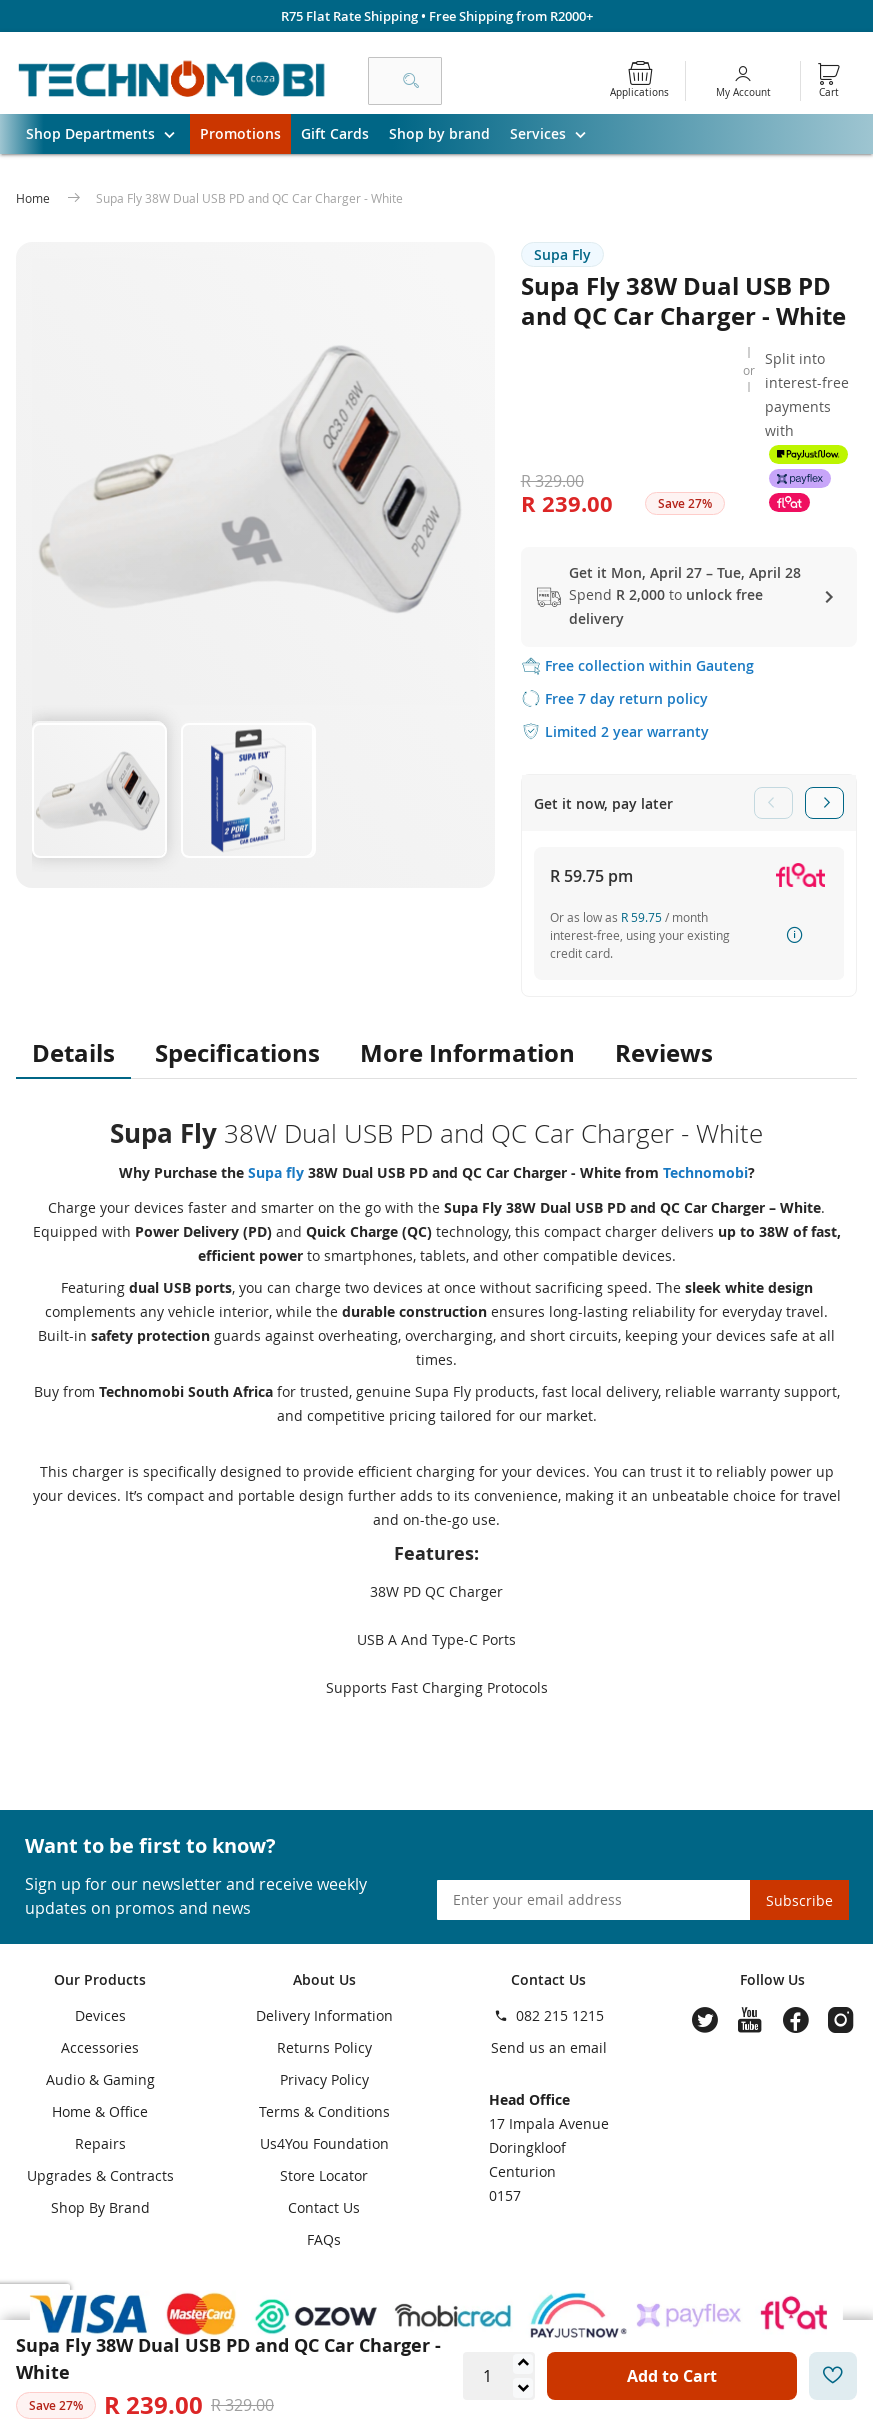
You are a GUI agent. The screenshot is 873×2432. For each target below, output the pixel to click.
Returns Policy (324, 2047)
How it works (795, 935)
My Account (743, 92)
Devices (100, 2015)
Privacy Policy (324, 2079)
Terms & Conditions (324, 2111)
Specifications (237, 1053)
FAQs (324, 2239)
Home (34, 198)
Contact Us (324, 2207)
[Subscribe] (799, 1900)
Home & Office (100, 2111)
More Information (467, 1053)
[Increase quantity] (523, 2364)
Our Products (100, 1979)
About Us (324, 1979)
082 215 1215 (560, 2015)
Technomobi (705, 1172)
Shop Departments (108, 134)
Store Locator (324, 2175)
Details (73, 1053)
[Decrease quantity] (523, 2388)
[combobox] (405, 81)
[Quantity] (487, 2376)
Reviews (664, 1053)
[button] (98, 788)
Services (555, 134)
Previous (773, 803)
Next (824, 803)
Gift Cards (335, 133)
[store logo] (172, 81)
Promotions (240, 133)
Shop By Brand (100, 2207)
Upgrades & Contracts (100, 2175)
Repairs (100, 2143)
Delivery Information (324, 2015)
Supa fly (278, 1172)
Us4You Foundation (324, 2143)
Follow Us (772, 1979)
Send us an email (549, 2047)
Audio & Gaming (100, 2079)
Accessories (100, 2047)
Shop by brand (439, 133)
